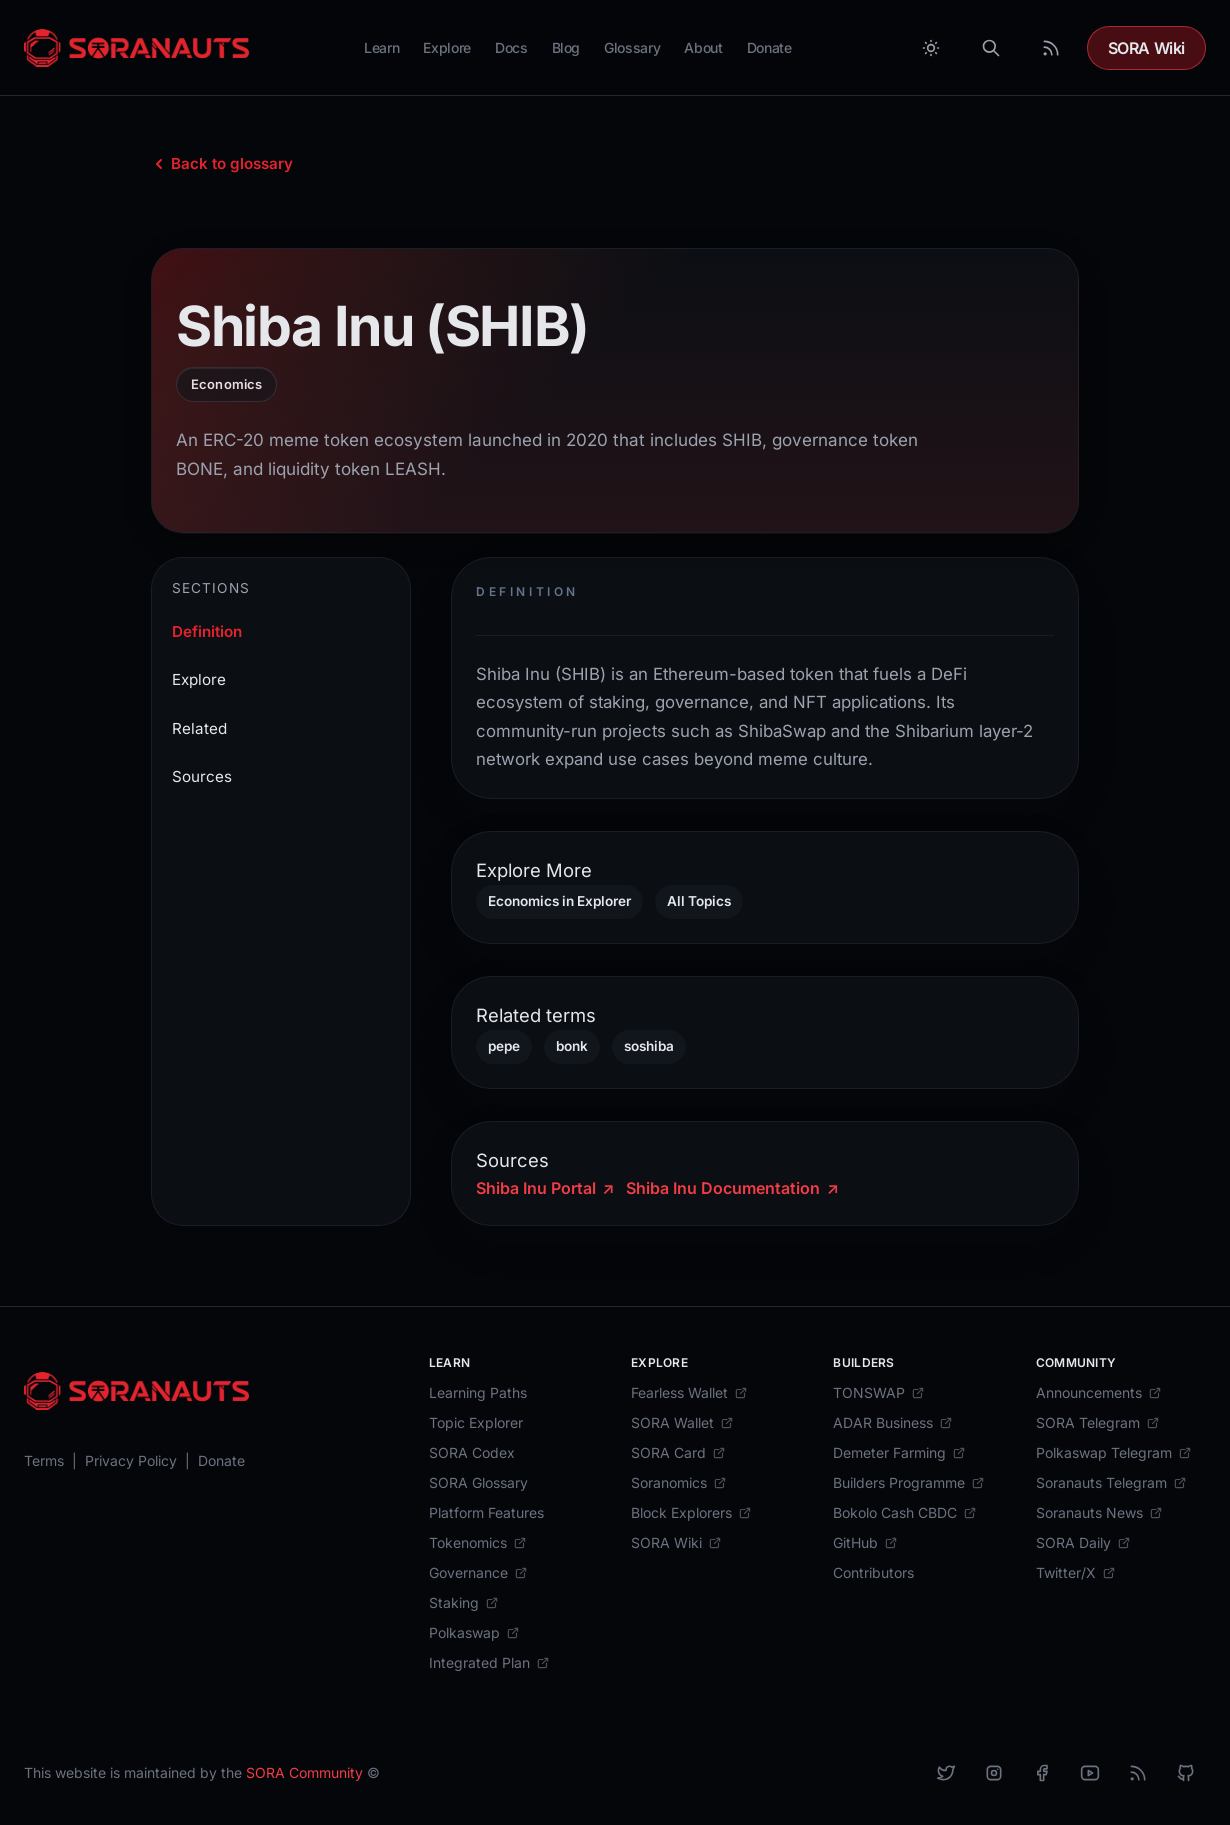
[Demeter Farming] (899, 1453)
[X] (946, 1773)
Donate (769, 47)
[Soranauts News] (1099, 1513)
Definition (207, 631)
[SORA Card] (678, 1453)
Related (199, 728)
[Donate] (221, 1461)
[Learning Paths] (478, 1393)
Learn (381, 47)
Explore (447, 47)
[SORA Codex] (472, 1453)
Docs (511, 47)
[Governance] (478, 1573)
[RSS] (1138, 1773)
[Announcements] (1099, 1393)
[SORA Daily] (1083, 1543)
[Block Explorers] (691, 1513)
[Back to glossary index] (222, 164)
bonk (572, 1046)
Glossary (632, 47)
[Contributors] (873, 1573)
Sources (202, 776)
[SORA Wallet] (682, 1423)
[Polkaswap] (474, 1633)
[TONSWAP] (879, 1393)
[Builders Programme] (909, 1483)
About (703, 47)
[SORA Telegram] (1098, 1423)
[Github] (1186, 1773)
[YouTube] (1090, 1773)
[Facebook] (1042, 1773)
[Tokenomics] (478, 1543)
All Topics (699, 901)
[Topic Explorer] (476, 1423)
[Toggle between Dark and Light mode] (931, 48)
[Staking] (464, 1603)
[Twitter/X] (1076, 1573)
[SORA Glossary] (478, 1483)
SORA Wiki (1146, 48)
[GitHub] (865, 1543)
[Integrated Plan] (489, 1663)
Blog (566, 47)
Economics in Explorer (559, 901)
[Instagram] (994, 1773)
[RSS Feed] (1051, 48)
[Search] (991, 48)
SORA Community (304, 1772)
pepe (504, 1046)
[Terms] (44, 1461)
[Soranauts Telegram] (1111, 1483)
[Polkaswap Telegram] (1114, 1453)
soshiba (649, 1046)
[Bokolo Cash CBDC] (905, 1513)
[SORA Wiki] (676, 1543)
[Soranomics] (679, 1483)
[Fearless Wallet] (689, 1393)
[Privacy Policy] (131, 1461)
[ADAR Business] (893, 1423)
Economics (226, 384)
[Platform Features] (486, 1513)
